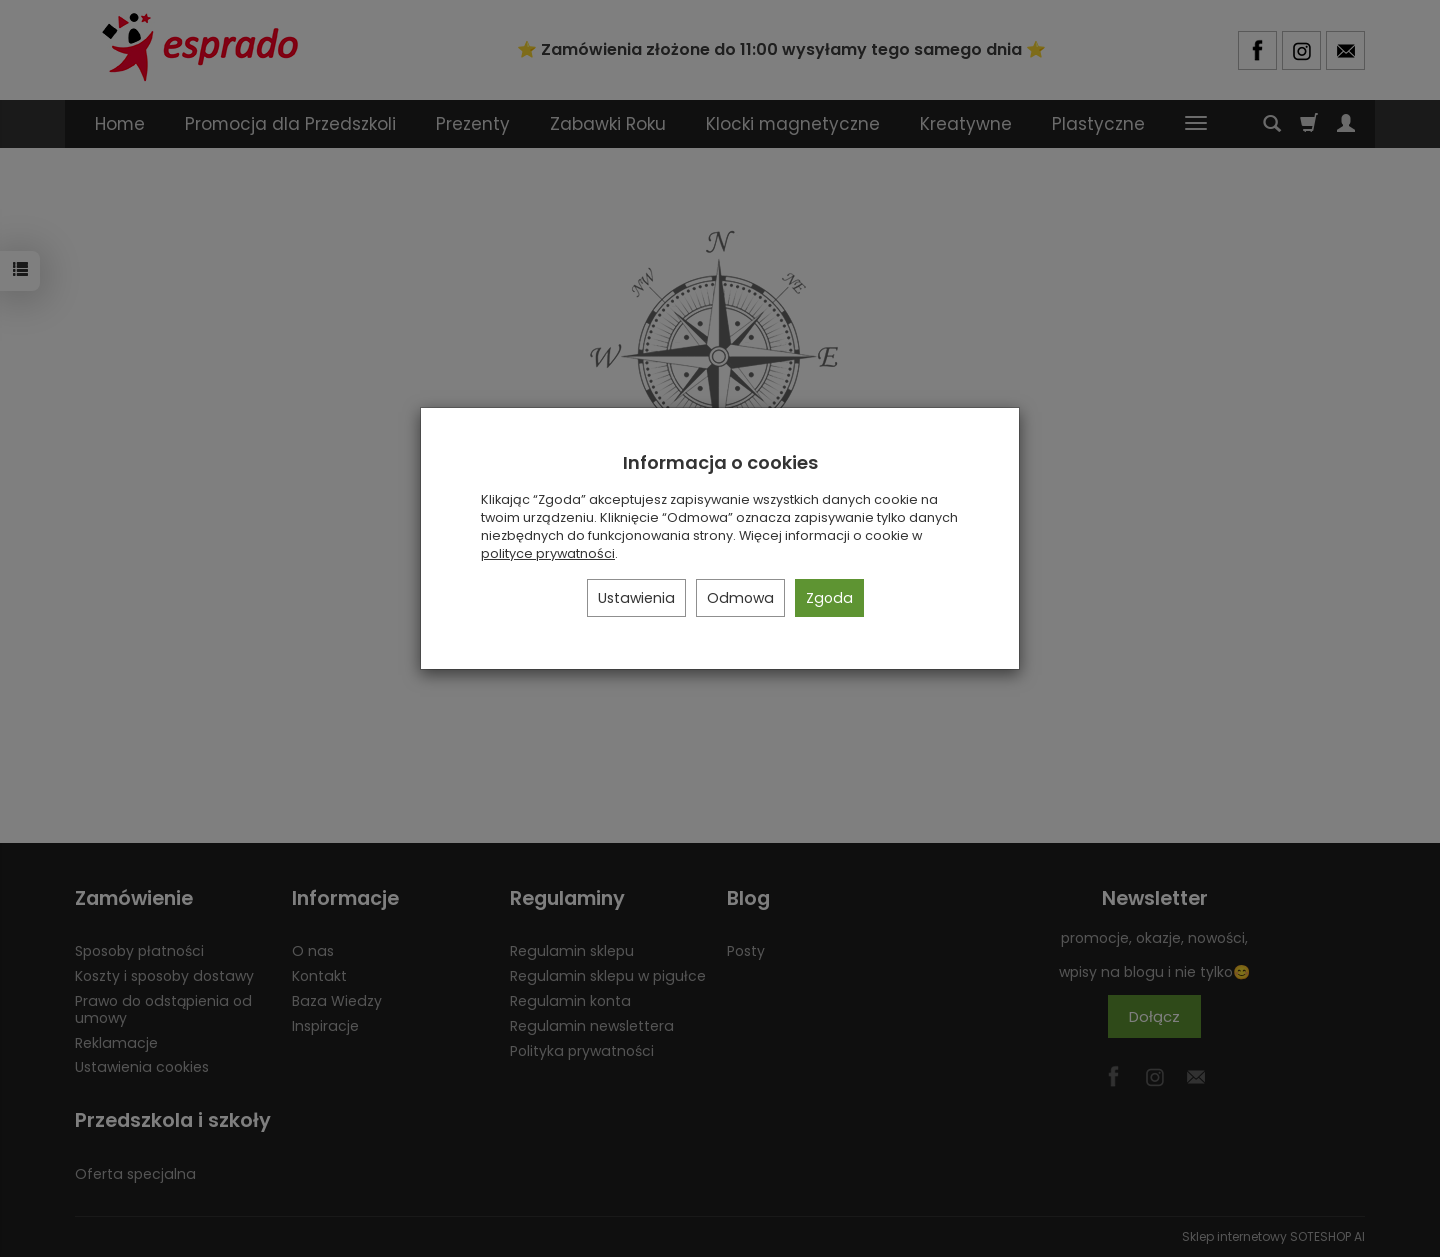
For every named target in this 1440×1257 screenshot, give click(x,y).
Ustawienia (636, 598)
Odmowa (740, 598)
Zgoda (829, 598)
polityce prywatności (548, 553)
